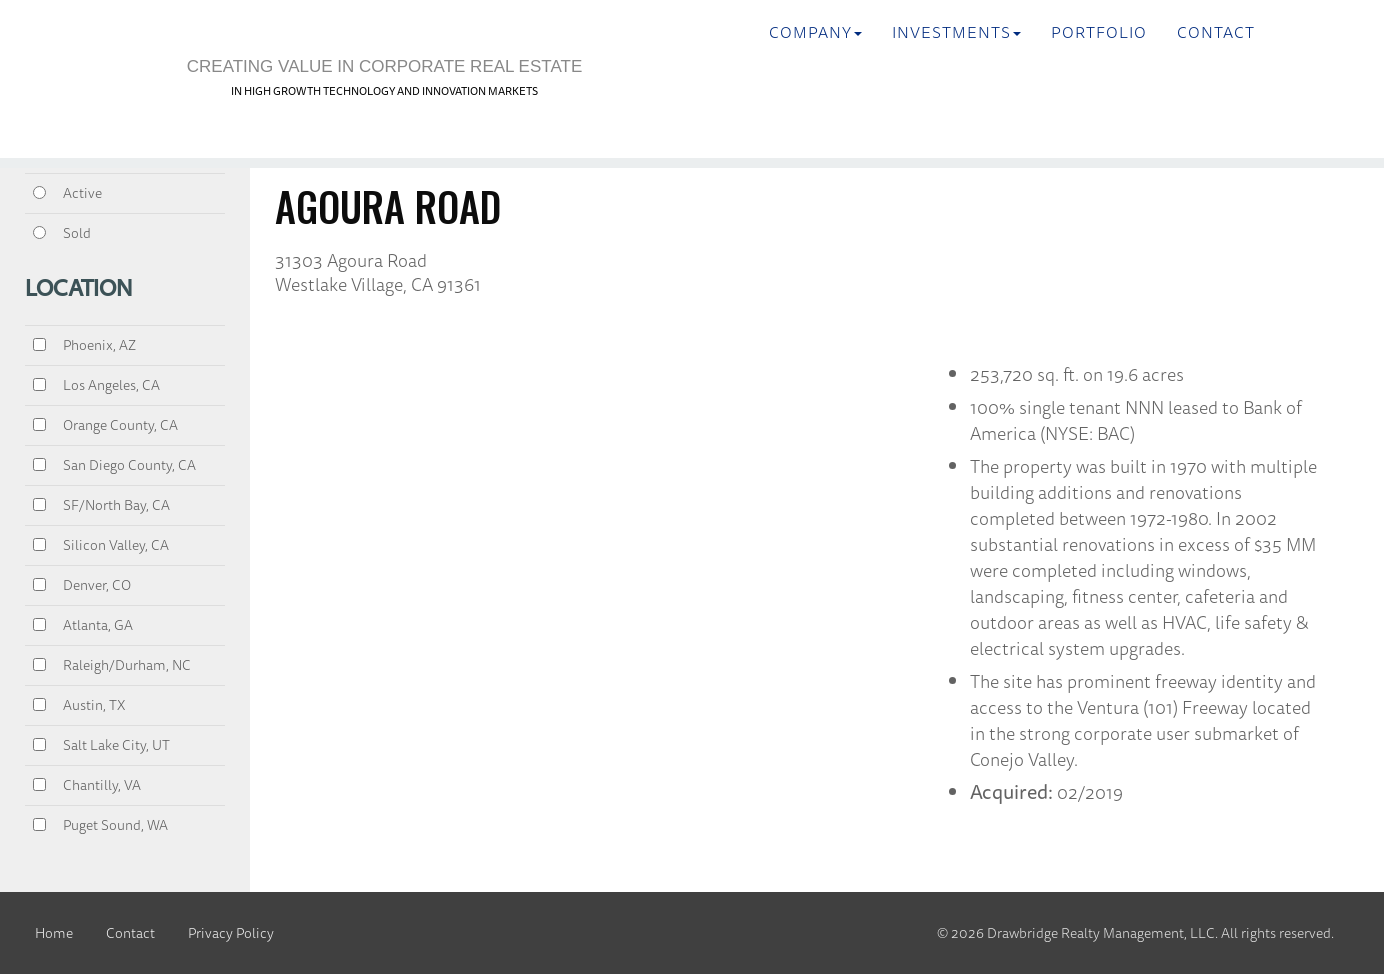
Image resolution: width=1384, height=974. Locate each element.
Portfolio (1099, 32)
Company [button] (815, 32)
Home (54, 933)
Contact (1216, 32)
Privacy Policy (231, 933)
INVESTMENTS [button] (956, 32)
